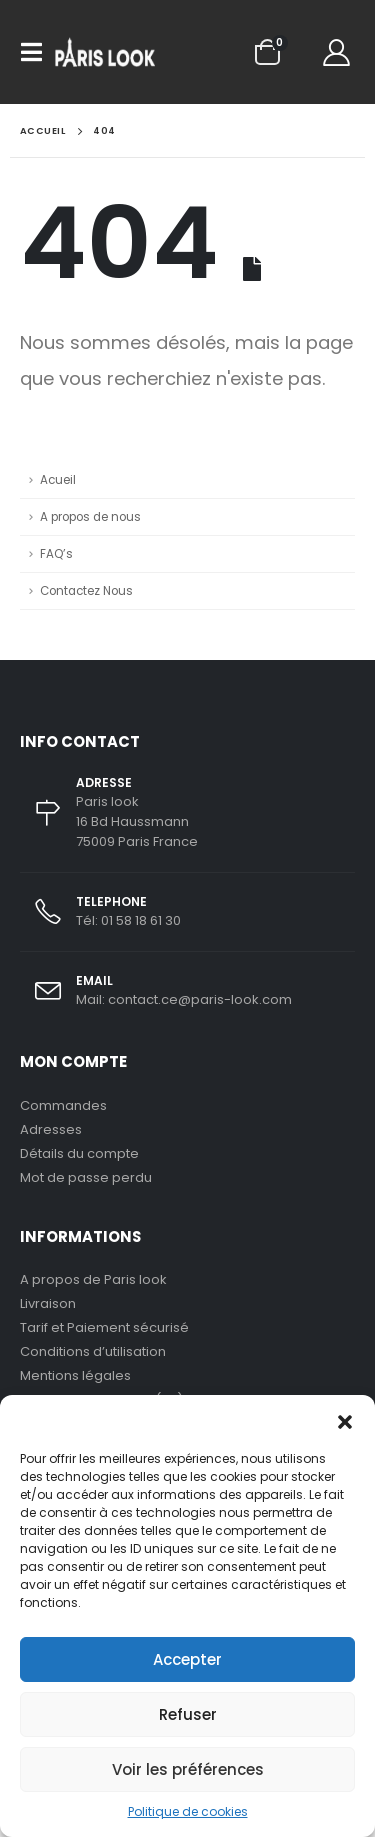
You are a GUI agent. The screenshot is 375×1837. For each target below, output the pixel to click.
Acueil (58, 480)
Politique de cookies (188, 1811)
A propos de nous (90, 517)
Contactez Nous (86, 591)
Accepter (187, 1659)
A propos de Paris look (93, 1279)
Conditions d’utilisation (93, 1351)
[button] (345, 1420)
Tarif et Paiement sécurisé (104, 1327)
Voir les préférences (188, 1769)
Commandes (63, 1105)
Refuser (188, 1714)
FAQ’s (56, 554)
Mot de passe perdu (86, 1177)
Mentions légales (75, 1375)
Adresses (51, 1129)
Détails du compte (79, 1153)
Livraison (48, 1303)
